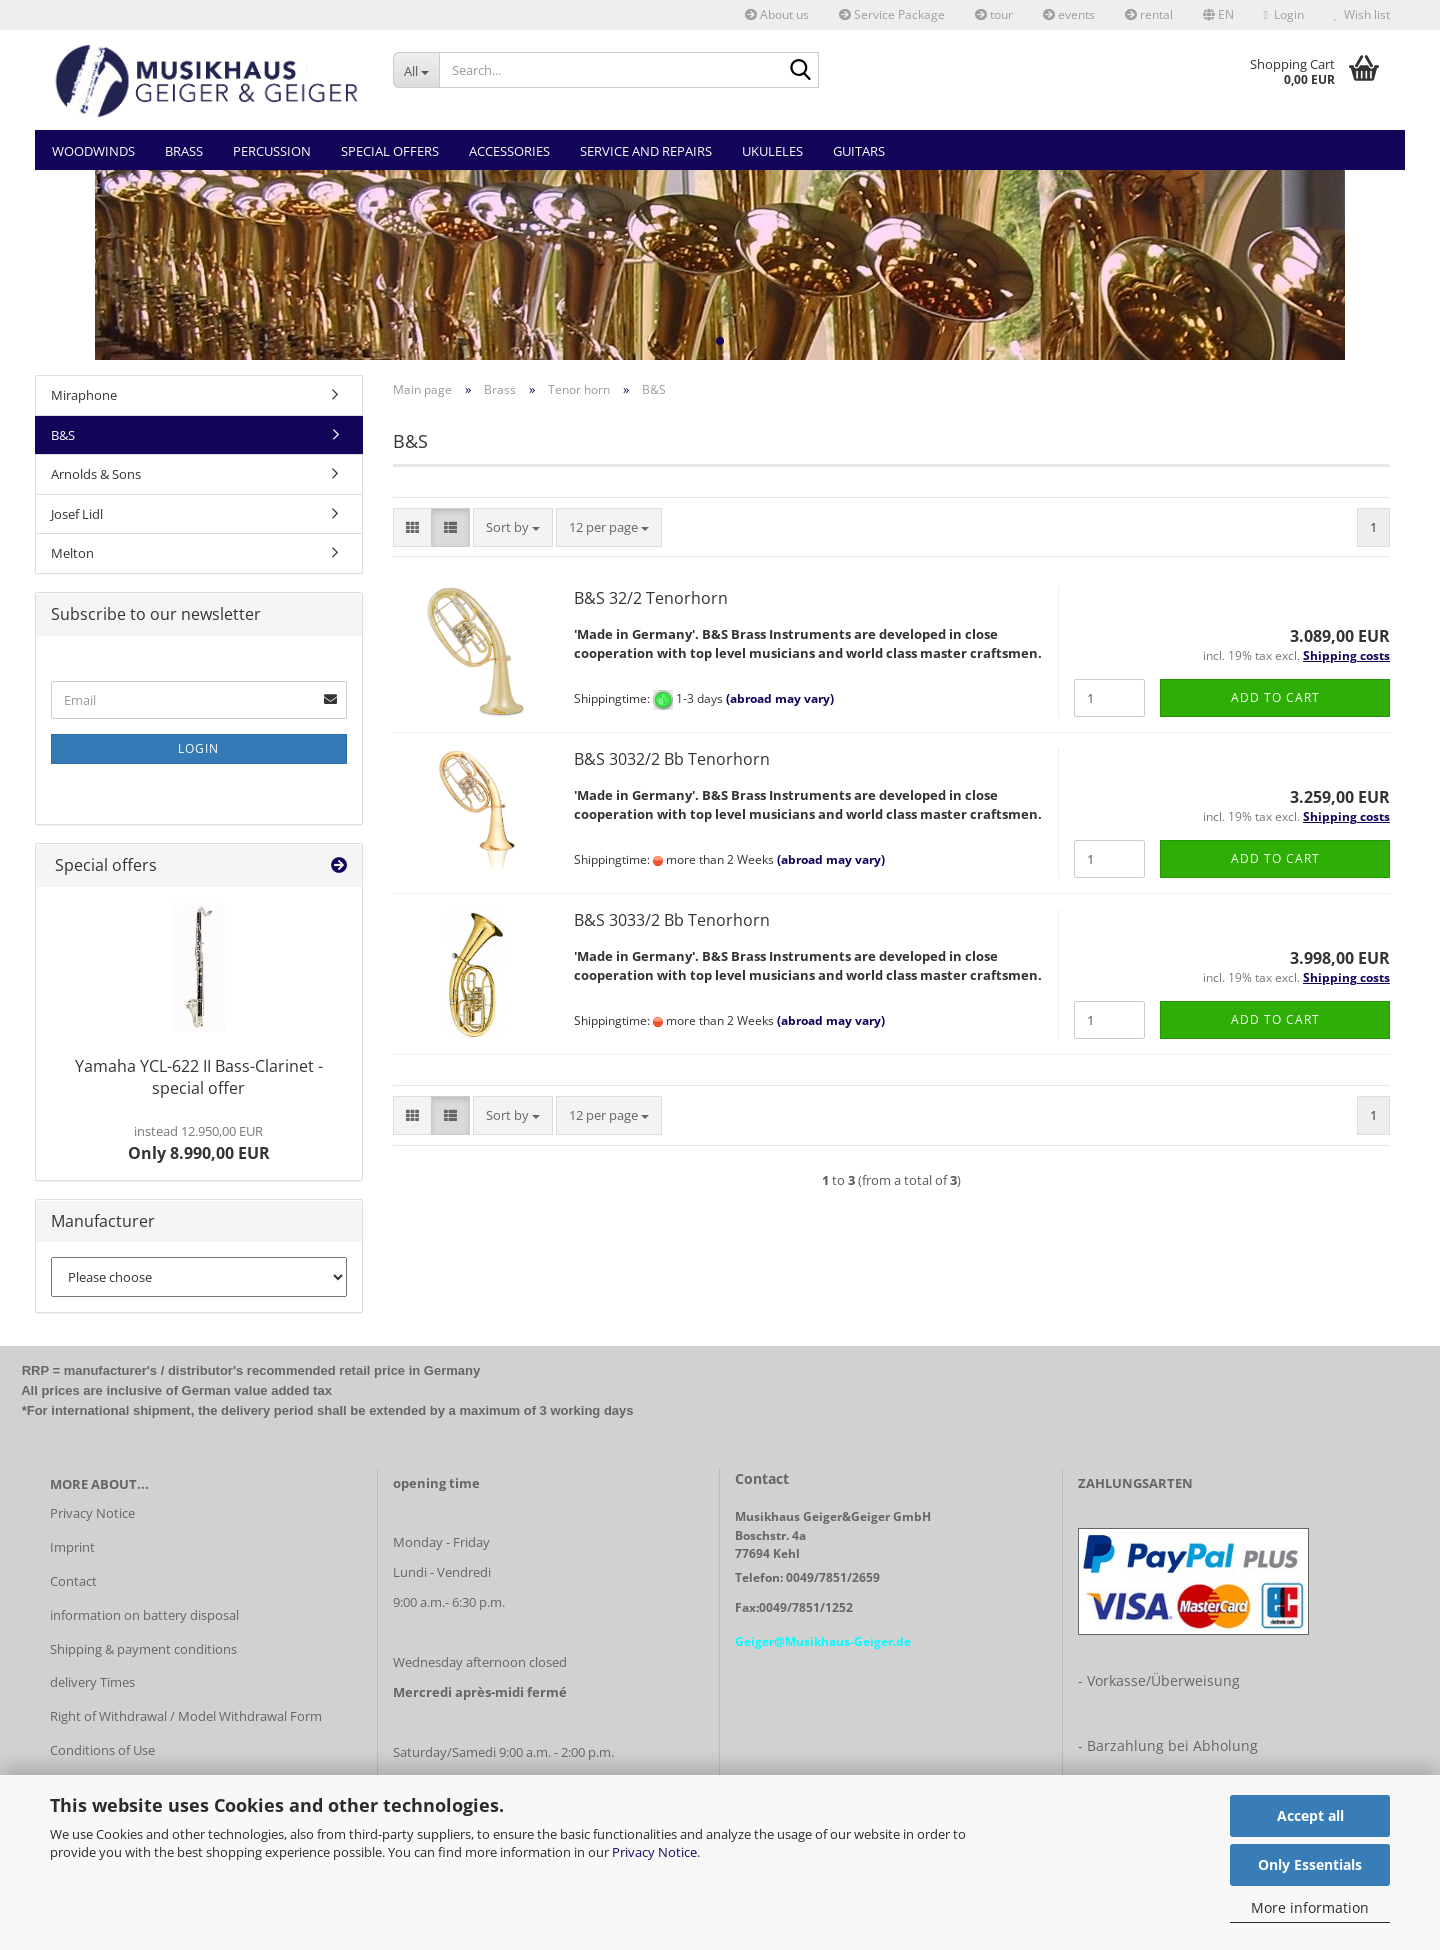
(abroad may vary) (780, 699)
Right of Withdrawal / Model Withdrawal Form (186, 1716)
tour (994, 14)
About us (777, 14)
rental (1149, 14)
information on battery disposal (144, 1615)
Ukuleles (772, 151)
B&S (63, 435)
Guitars (859, 151)
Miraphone (84, 395)
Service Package (892, 14)
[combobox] (513, 527)
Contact (73, 1581)
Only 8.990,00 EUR (199, 1143)
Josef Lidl (77, 514)
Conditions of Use (102, 1750)
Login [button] (1284, 14)
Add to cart (1275, 697)
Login (198, 748)
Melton (72, 553)
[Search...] (416, 70)
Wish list (1362, 14)
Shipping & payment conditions (143, 1649)
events (1069, 14)
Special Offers (390, 151)
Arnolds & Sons (96, 474)
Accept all (1310, 1815)
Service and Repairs (646, 151)
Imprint (72, 1547)
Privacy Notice (654, 1852)
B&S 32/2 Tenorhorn (651, 598)
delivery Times (92, 1682)
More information (1310, 1907)
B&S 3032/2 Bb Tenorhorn (672, 759)
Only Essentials (1310, 1864)
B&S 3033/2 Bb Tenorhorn (672, 920)
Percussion (272, 151)
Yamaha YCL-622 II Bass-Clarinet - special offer (199, 1077)
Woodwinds (93, 151)
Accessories (509, 151)
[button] (1218, 15)
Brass (184, 151)
